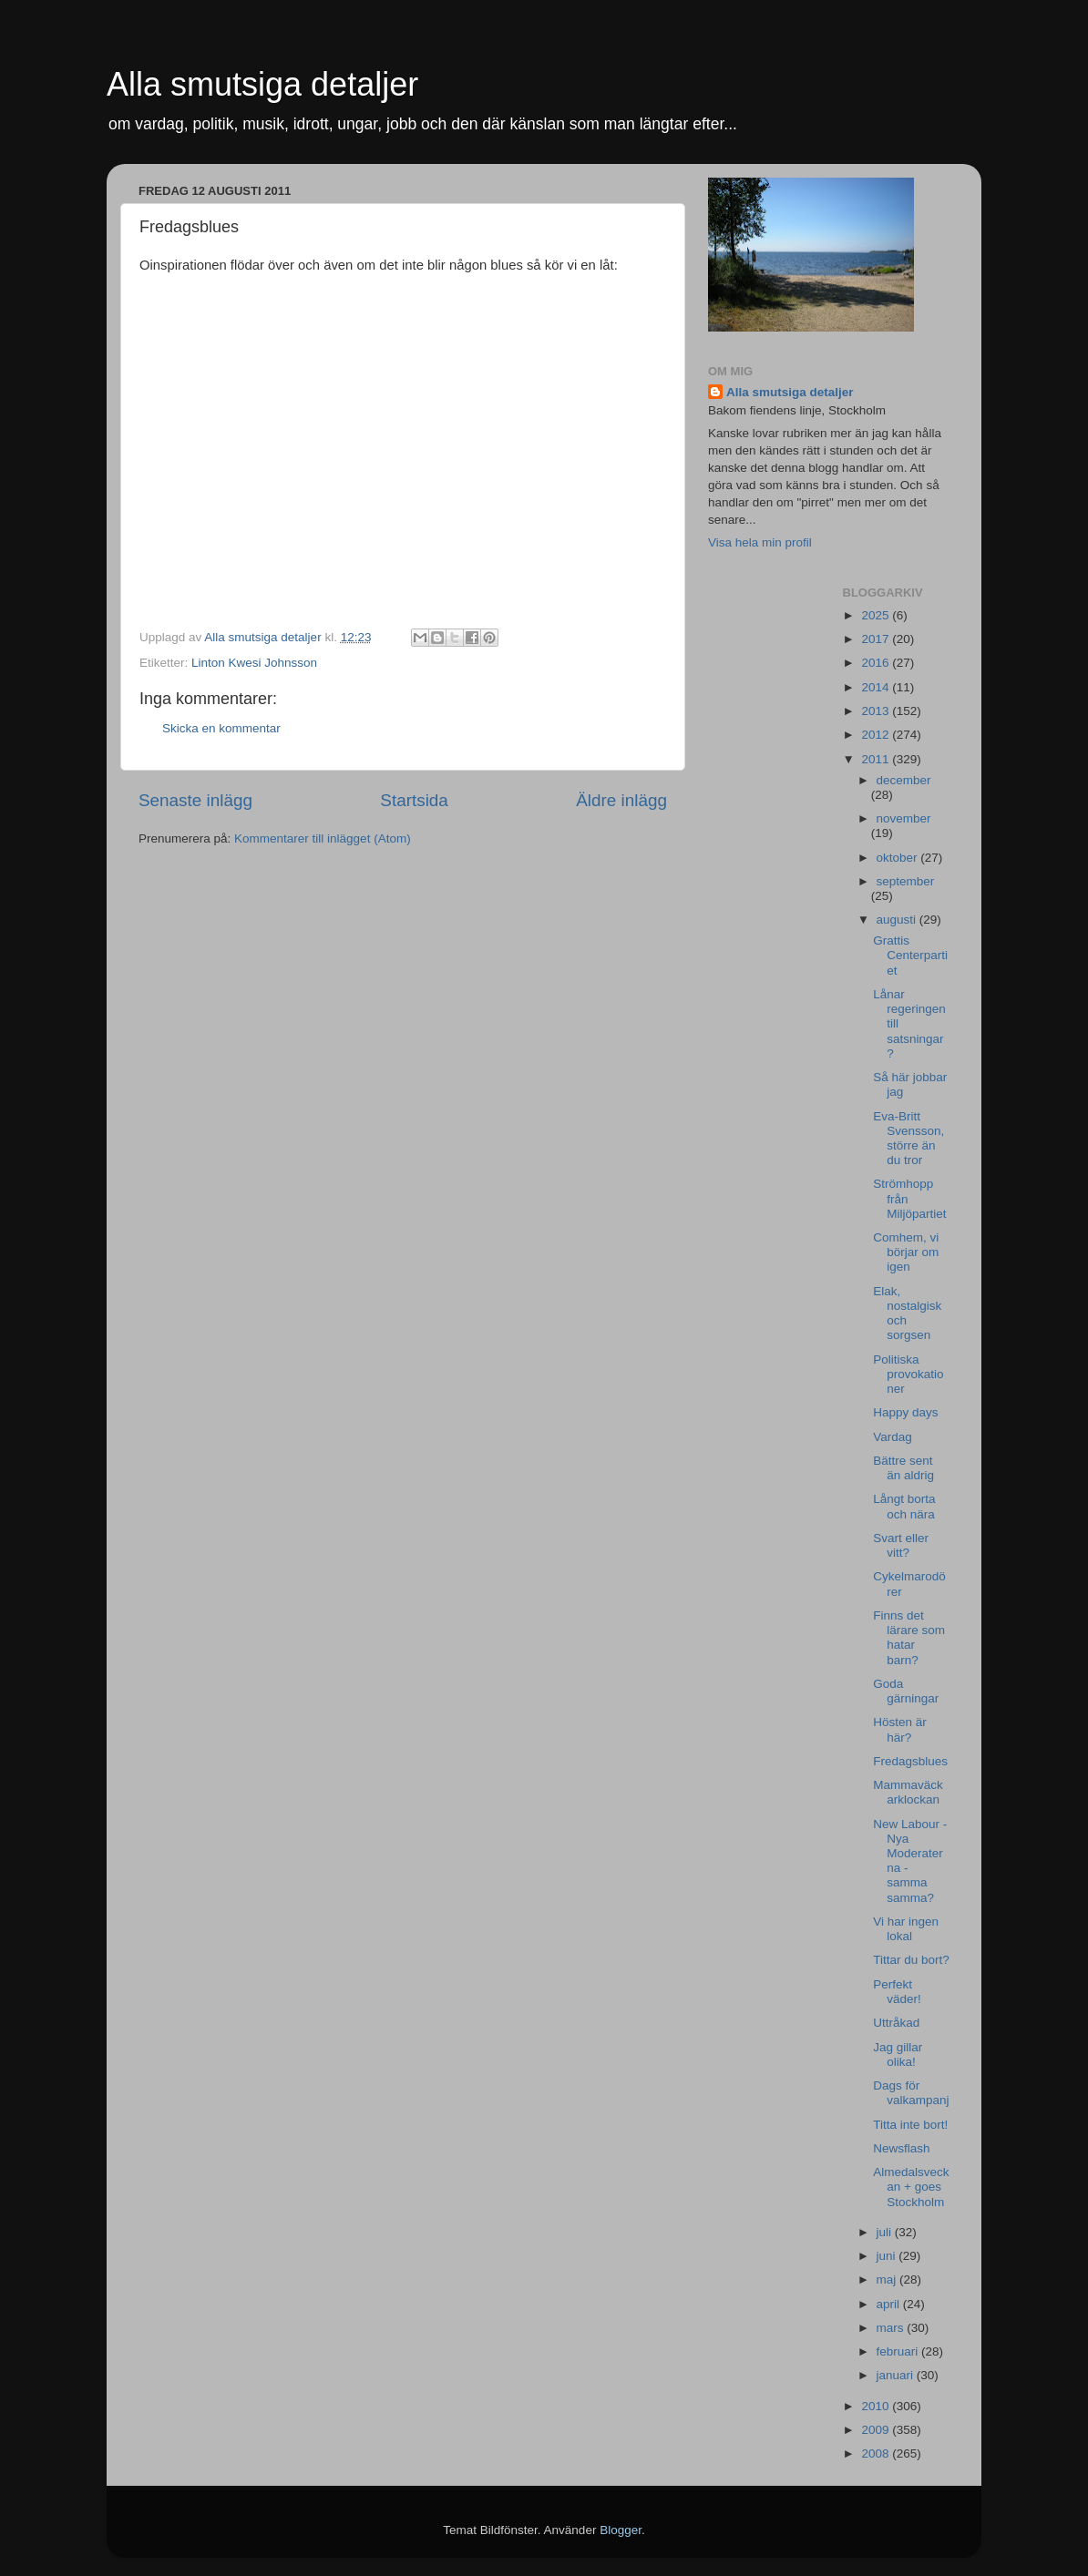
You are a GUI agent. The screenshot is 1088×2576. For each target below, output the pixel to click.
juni (888, 2256)
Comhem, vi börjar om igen (906, 1252)
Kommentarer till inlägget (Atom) (322, 838)
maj (888, 2279)
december (904, 780)
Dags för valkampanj (911, 2093)
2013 (876, 711)
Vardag (892, 1437)
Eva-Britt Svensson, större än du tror (908, 1138)
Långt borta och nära (904, 1506)
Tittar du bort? (911, 1960)
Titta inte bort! (910, 2124)
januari (897, 2375)
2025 (876, 615)
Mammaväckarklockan (908, 1792)
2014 (876, 687)
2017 (876, 639)
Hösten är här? (900, 1729)
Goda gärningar (906, 1691)
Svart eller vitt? (901, 1545)
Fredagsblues (910, 1761)
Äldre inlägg (621, 800)
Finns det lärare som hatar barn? (909, 1638)
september (906, 881)
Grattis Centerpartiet (910, 955)
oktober (899, 857)
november (904, 818)
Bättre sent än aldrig (903, 1468)
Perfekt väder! (897, 1992)
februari (899, 2351)
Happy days (905, 1412)
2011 (876, 759)
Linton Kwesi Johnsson (254, 663)
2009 (876, 2430)
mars (892, 2328)
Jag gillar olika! (897, 2054)
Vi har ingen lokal (906, 1929)
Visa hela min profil (760, 542)
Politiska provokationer (908, 1374)
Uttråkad (896, 2022)
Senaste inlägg (195, 800)
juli (886, 2232)
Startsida (414, 800)
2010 (876, 2406)
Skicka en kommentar (221, 728)
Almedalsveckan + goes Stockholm (911, 2186)
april (890, 2304)
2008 (876, 2453)
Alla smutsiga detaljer (262, 84)
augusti (898, 919)
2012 (876, 734)
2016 (876, 663)
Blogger (621, 2530)
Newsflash (901, 2148)
